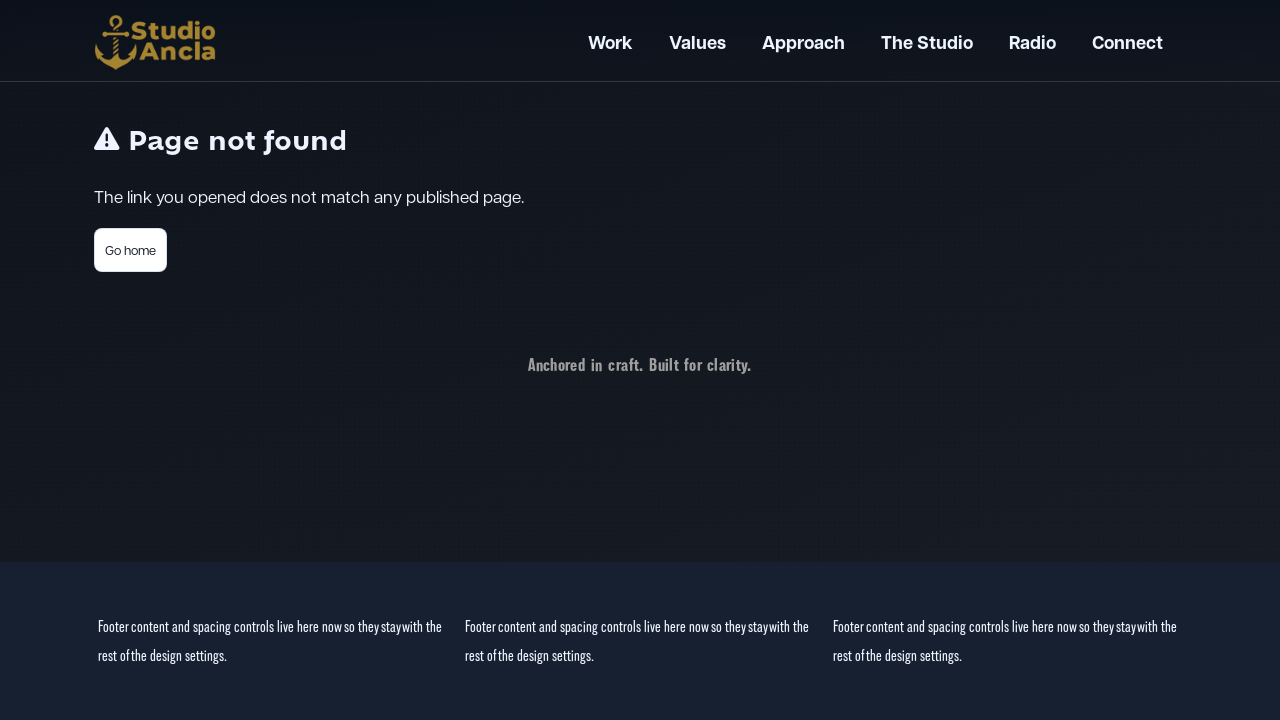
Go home (130, 249)
